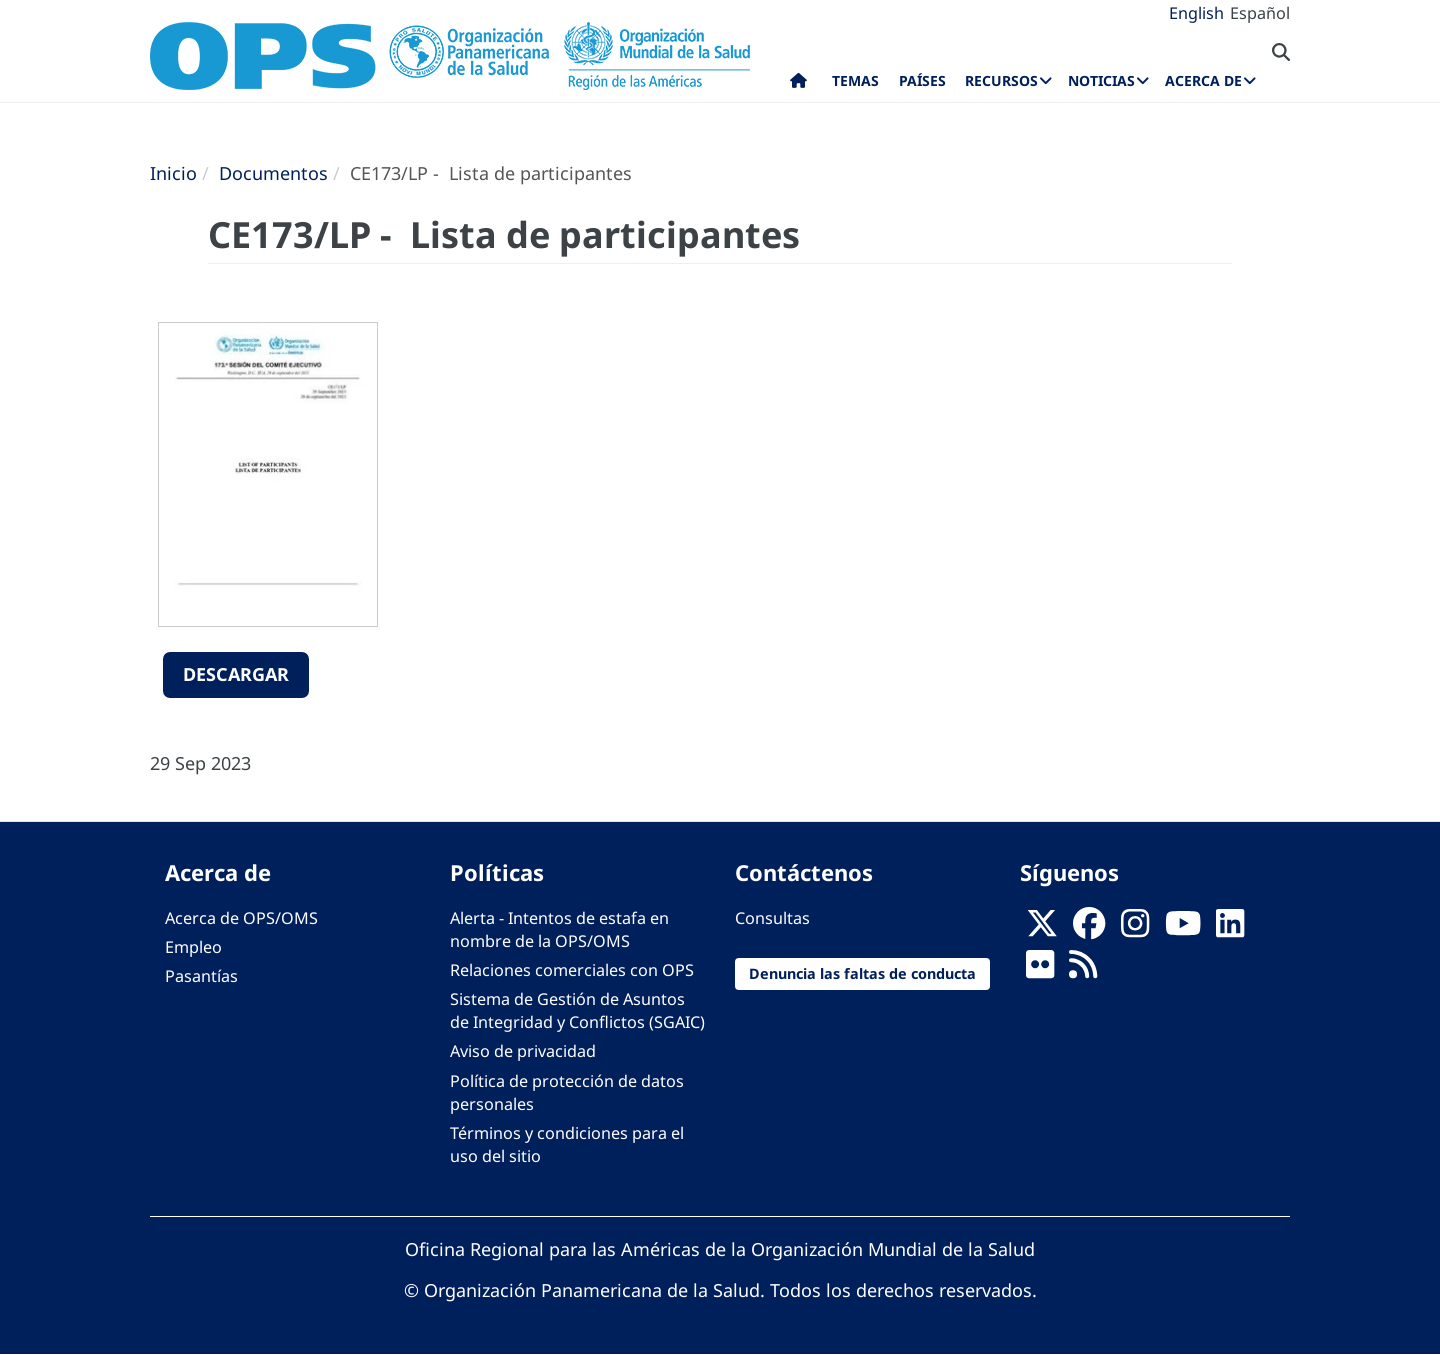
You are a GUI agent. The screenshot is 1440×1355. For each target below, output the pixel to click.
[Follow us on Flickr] (1040, 970)
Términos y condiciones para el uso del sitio (567, 1144)
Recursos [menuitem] (1001, 80)
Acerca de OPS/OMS (241, 918)
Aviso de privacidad (523, 1051)
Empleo (193, 947)
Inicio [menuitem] (798, 85)
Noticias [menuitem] (1101, 80)
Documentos (273, 173)
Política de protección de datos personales (567, 1092)
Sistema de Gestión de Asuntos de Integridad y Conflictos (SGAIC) (577, 1010)
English (1196, 13)
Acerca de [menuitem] (1203, 80)
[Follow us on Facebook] (1089, 929)
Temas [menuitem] (855, 80)
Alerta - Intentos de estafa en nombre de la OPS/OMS (559, 929)
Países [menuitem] (922, 80)
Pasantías (201, 976)
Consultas (772, 918)
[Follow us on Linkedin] (1230, 929)
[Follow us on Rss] (1083, 970)
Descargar (236, 674)
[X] (1042, 929)
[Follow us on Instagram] (1135, 929)
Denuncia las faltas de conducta (862, 973)
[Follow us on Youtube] (1183, 929)
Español (1260, 13)
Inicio (173, 173)
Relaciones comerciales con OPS (572, 970)
